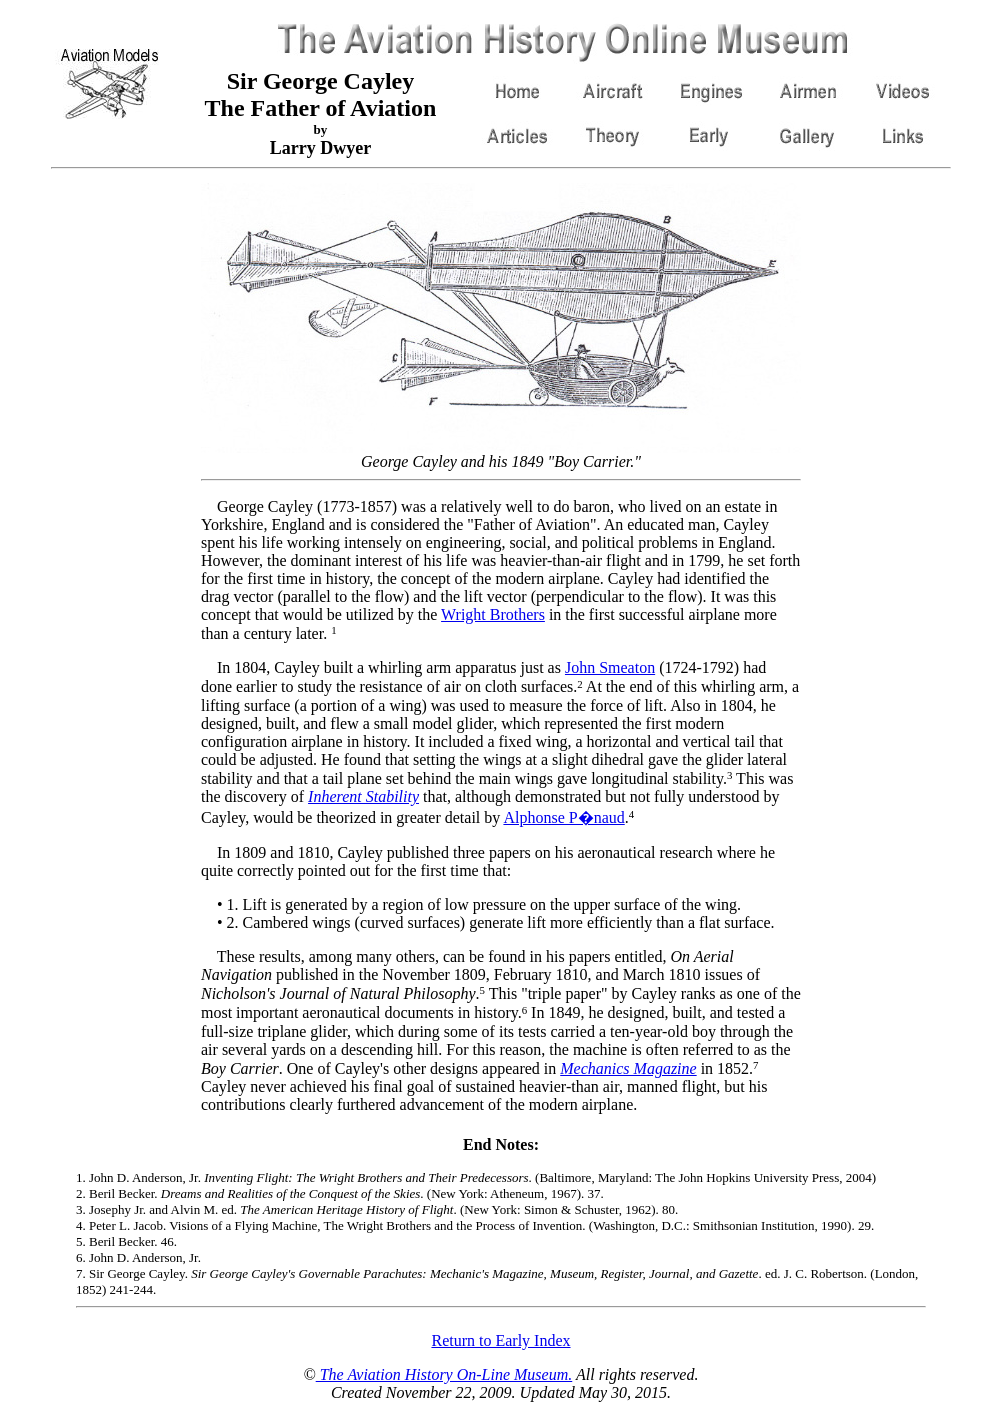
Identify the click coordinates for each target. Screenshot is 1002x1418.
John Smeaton (610, 667)
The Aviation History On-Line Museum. (444, 1374)
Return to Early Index (500, 1340)
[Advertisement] (112, 483)
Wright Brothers (493, 614)
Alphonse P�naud (563, 817)
